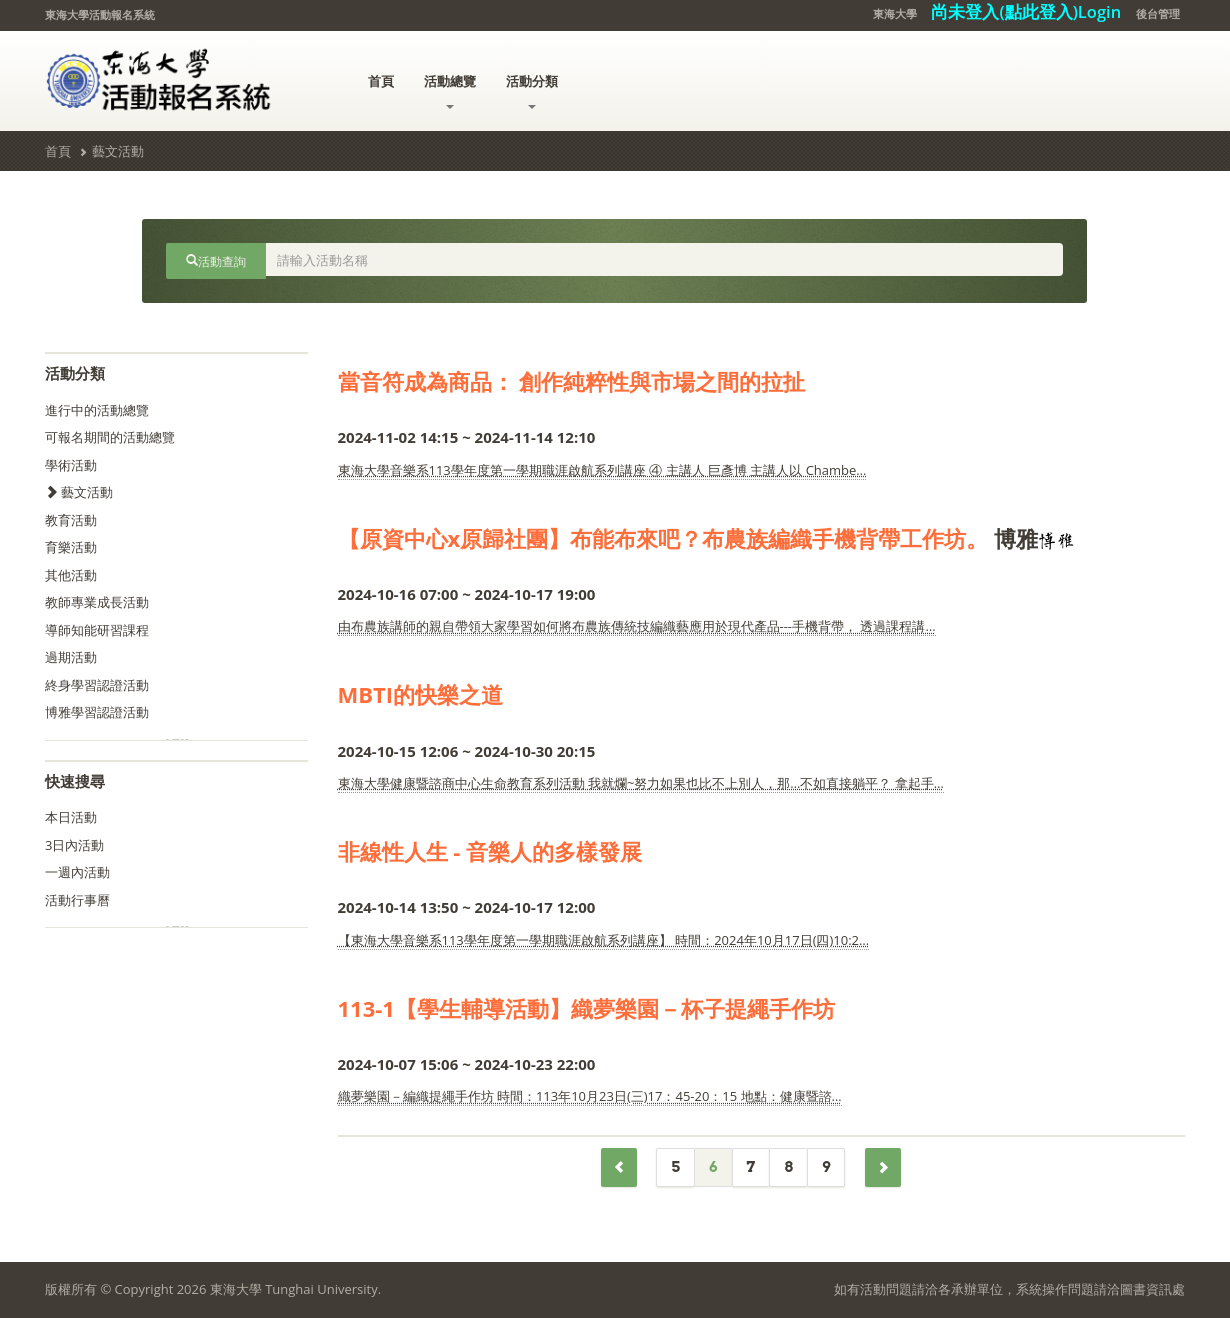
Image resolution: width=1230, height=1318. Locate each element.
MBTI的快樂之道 (421, 694)
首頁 (381, 81)
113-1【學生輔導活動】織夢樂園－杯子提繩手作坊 (586, 1008)
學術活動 (71, 465)
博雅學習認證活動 (97, 712)
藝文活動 (118, 151)
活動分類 (532, 90)
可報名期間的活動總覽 (110, 437)
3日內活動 (74, 845)
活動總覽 (450, 90)
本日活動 (71, 817)
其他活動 (71, 575)
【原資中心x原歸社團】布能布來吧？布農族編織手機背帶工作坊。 (663, 538)
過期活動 (71, 657)
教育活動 (71, 520)
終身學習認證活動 (97, 685)
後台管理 (1158, 13)
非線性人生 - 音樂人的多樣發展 (490, 851)
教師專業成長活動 (97, 602)
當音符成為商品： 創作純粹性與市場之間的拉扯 (572, 381)
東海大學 (895, 13)
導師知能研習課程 (97, 630)
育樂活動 (71, 547)
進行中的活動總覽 (97, 410)
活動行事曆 (77, 900)
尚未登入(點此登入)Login (1026, 11)
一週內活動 (77, 872)
